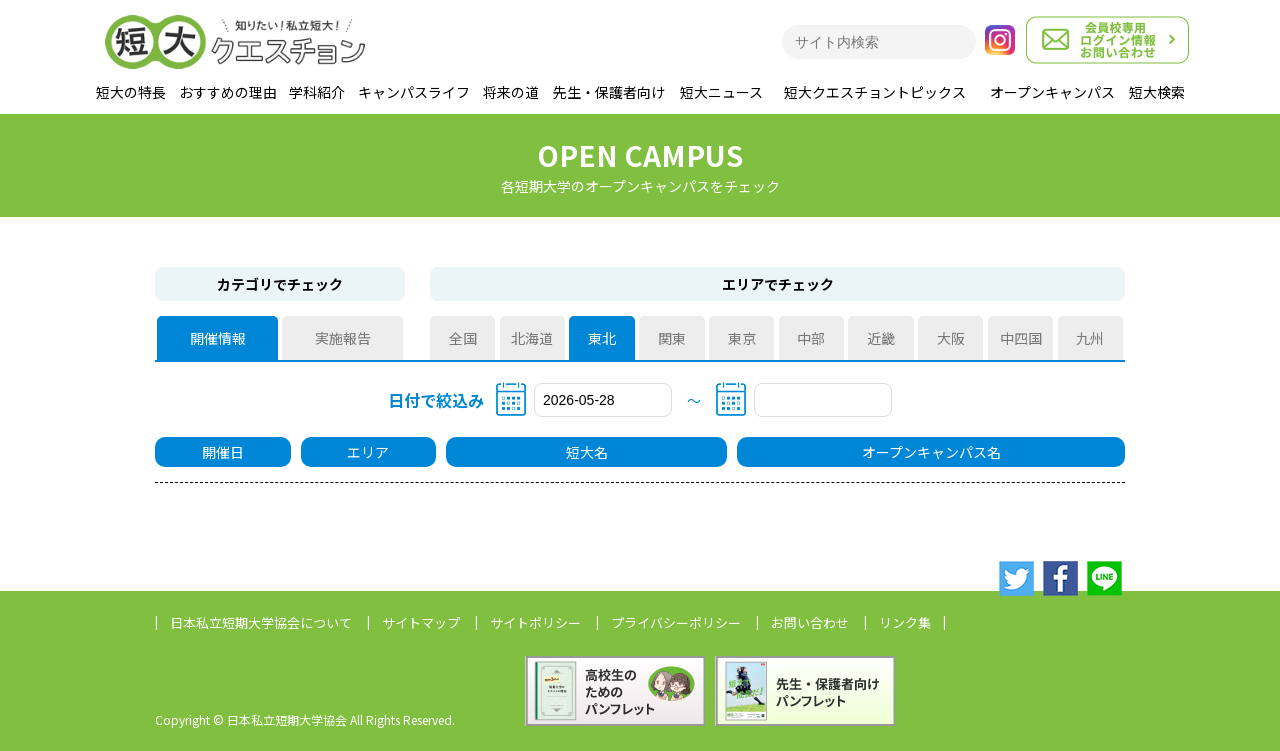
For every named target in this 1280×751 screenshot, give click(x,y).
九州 (1090, 338)
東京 (742, 338)
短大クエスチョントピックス (875, 92)
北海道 (532, 338)
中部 (811, 338)
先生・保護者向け (609, 92)
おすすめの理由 (228, 92)
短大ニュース (721, 92)
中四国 (1021, 338)
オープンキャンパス (1052, 92)
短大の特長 (131, 92)
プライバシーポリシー (676, 622)
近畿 (881, 338)
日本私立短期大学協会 (261, 622)
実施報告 (343, 338)
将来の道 (511, 92)
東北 (602, 338)
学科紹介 (317, 92)
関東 (672, 338)
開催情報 (218, 338)
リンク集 (905, 622)
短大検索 (1157, 92)
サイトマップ (421, 622)
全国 (463, 338)
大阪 (951, 338)
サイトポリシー (535, 622)
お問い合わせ (810, 622)
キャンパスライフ (414, 92)
